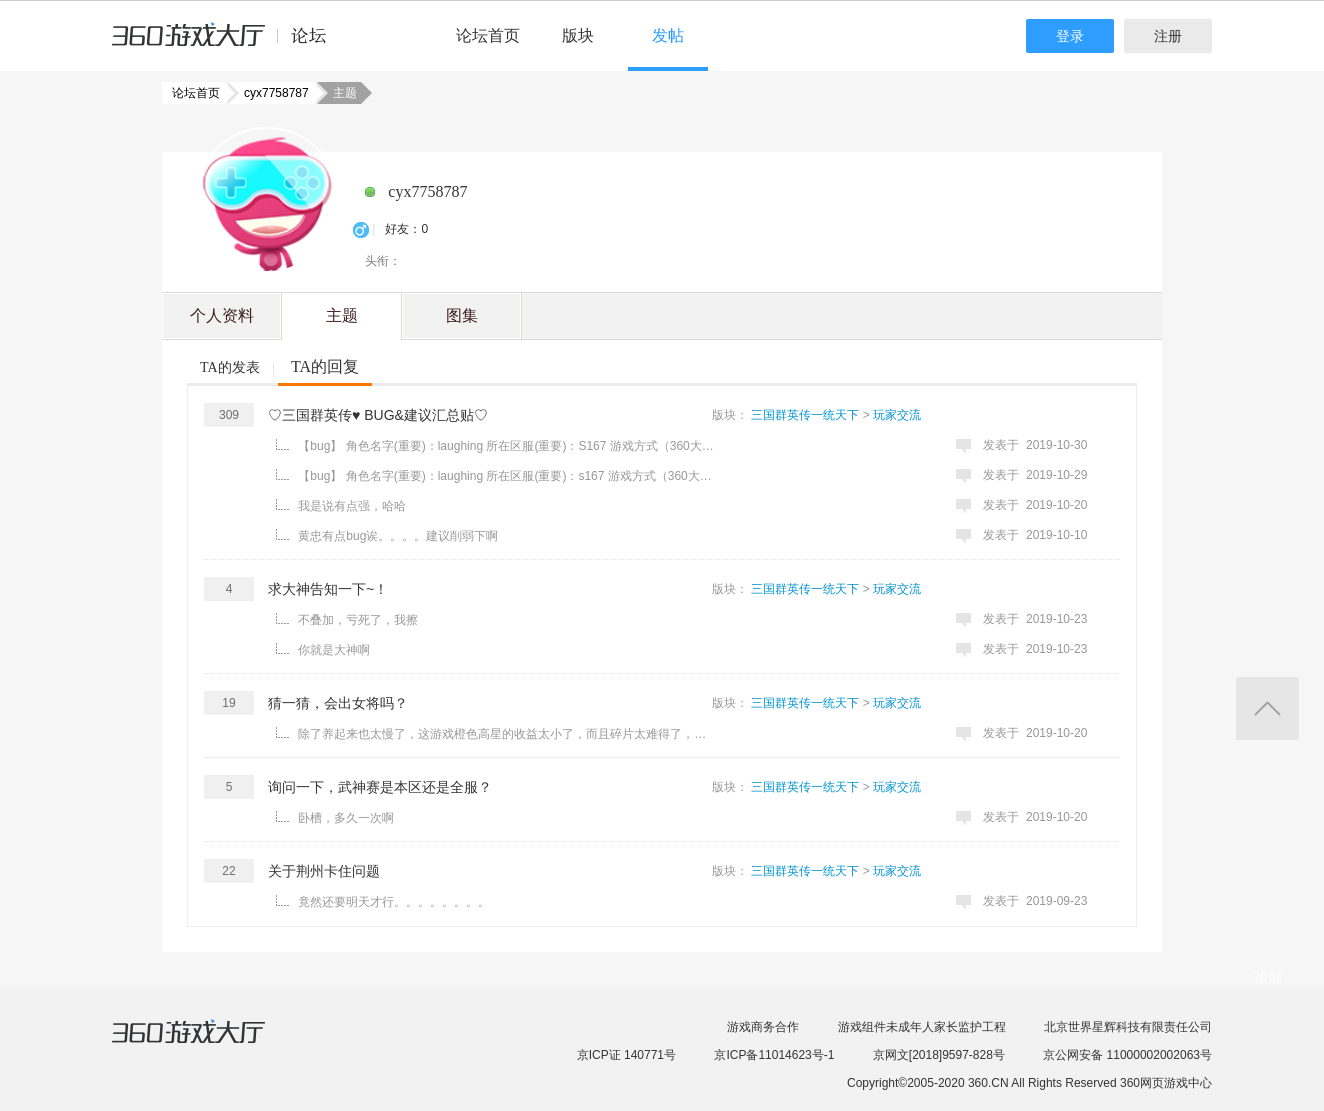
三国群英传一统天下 (805, 415)
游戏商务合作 (763, 1027)
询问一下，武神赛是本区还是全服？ (380, 787)
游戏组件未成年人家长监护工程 (922, 1027)
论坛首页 (488, 35)
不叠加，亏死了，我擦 (358, 620)
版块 (578, 35)
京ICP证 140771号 (626, 1055)
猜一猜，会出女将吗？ (338, 703)
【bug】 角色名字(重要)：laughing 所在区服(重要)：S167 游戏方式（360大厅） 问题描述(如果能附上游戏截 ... (507, 446)
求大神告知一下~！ (328, 589)
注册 (1168, 36)
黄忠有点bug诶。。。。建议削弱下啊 (398, 536)
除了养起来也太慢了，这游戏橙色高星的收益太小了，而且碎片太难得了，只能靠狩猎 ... (507, 734)
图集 (462, 315)
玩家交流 (897, 415)
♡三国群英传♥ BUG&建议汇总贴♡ (378, 415)
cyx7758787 (270, 93)
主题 (342, 315)
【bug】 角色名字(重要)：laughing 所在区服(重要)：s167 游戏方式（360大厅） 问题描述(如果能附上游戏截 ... (507, 476)
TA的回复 (325, 366)
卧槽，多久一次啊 (346, 818)
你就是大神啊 (334, 650)
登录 (1070, 36)
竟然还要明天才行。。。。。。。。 (394, 902)
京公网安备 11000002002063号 (1127, 1055)
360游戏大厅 (209, 1044)
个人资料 (222, 315)
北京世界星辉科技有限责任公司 (1128, 1027)
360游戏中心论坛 (227, 44)
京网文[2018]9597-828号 (939, 1055)
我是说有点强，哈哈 (352, 506)
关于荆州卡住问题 (324, 871)
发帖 (668, 35)
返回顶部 (1267, 708)
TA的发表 (230, 367)
